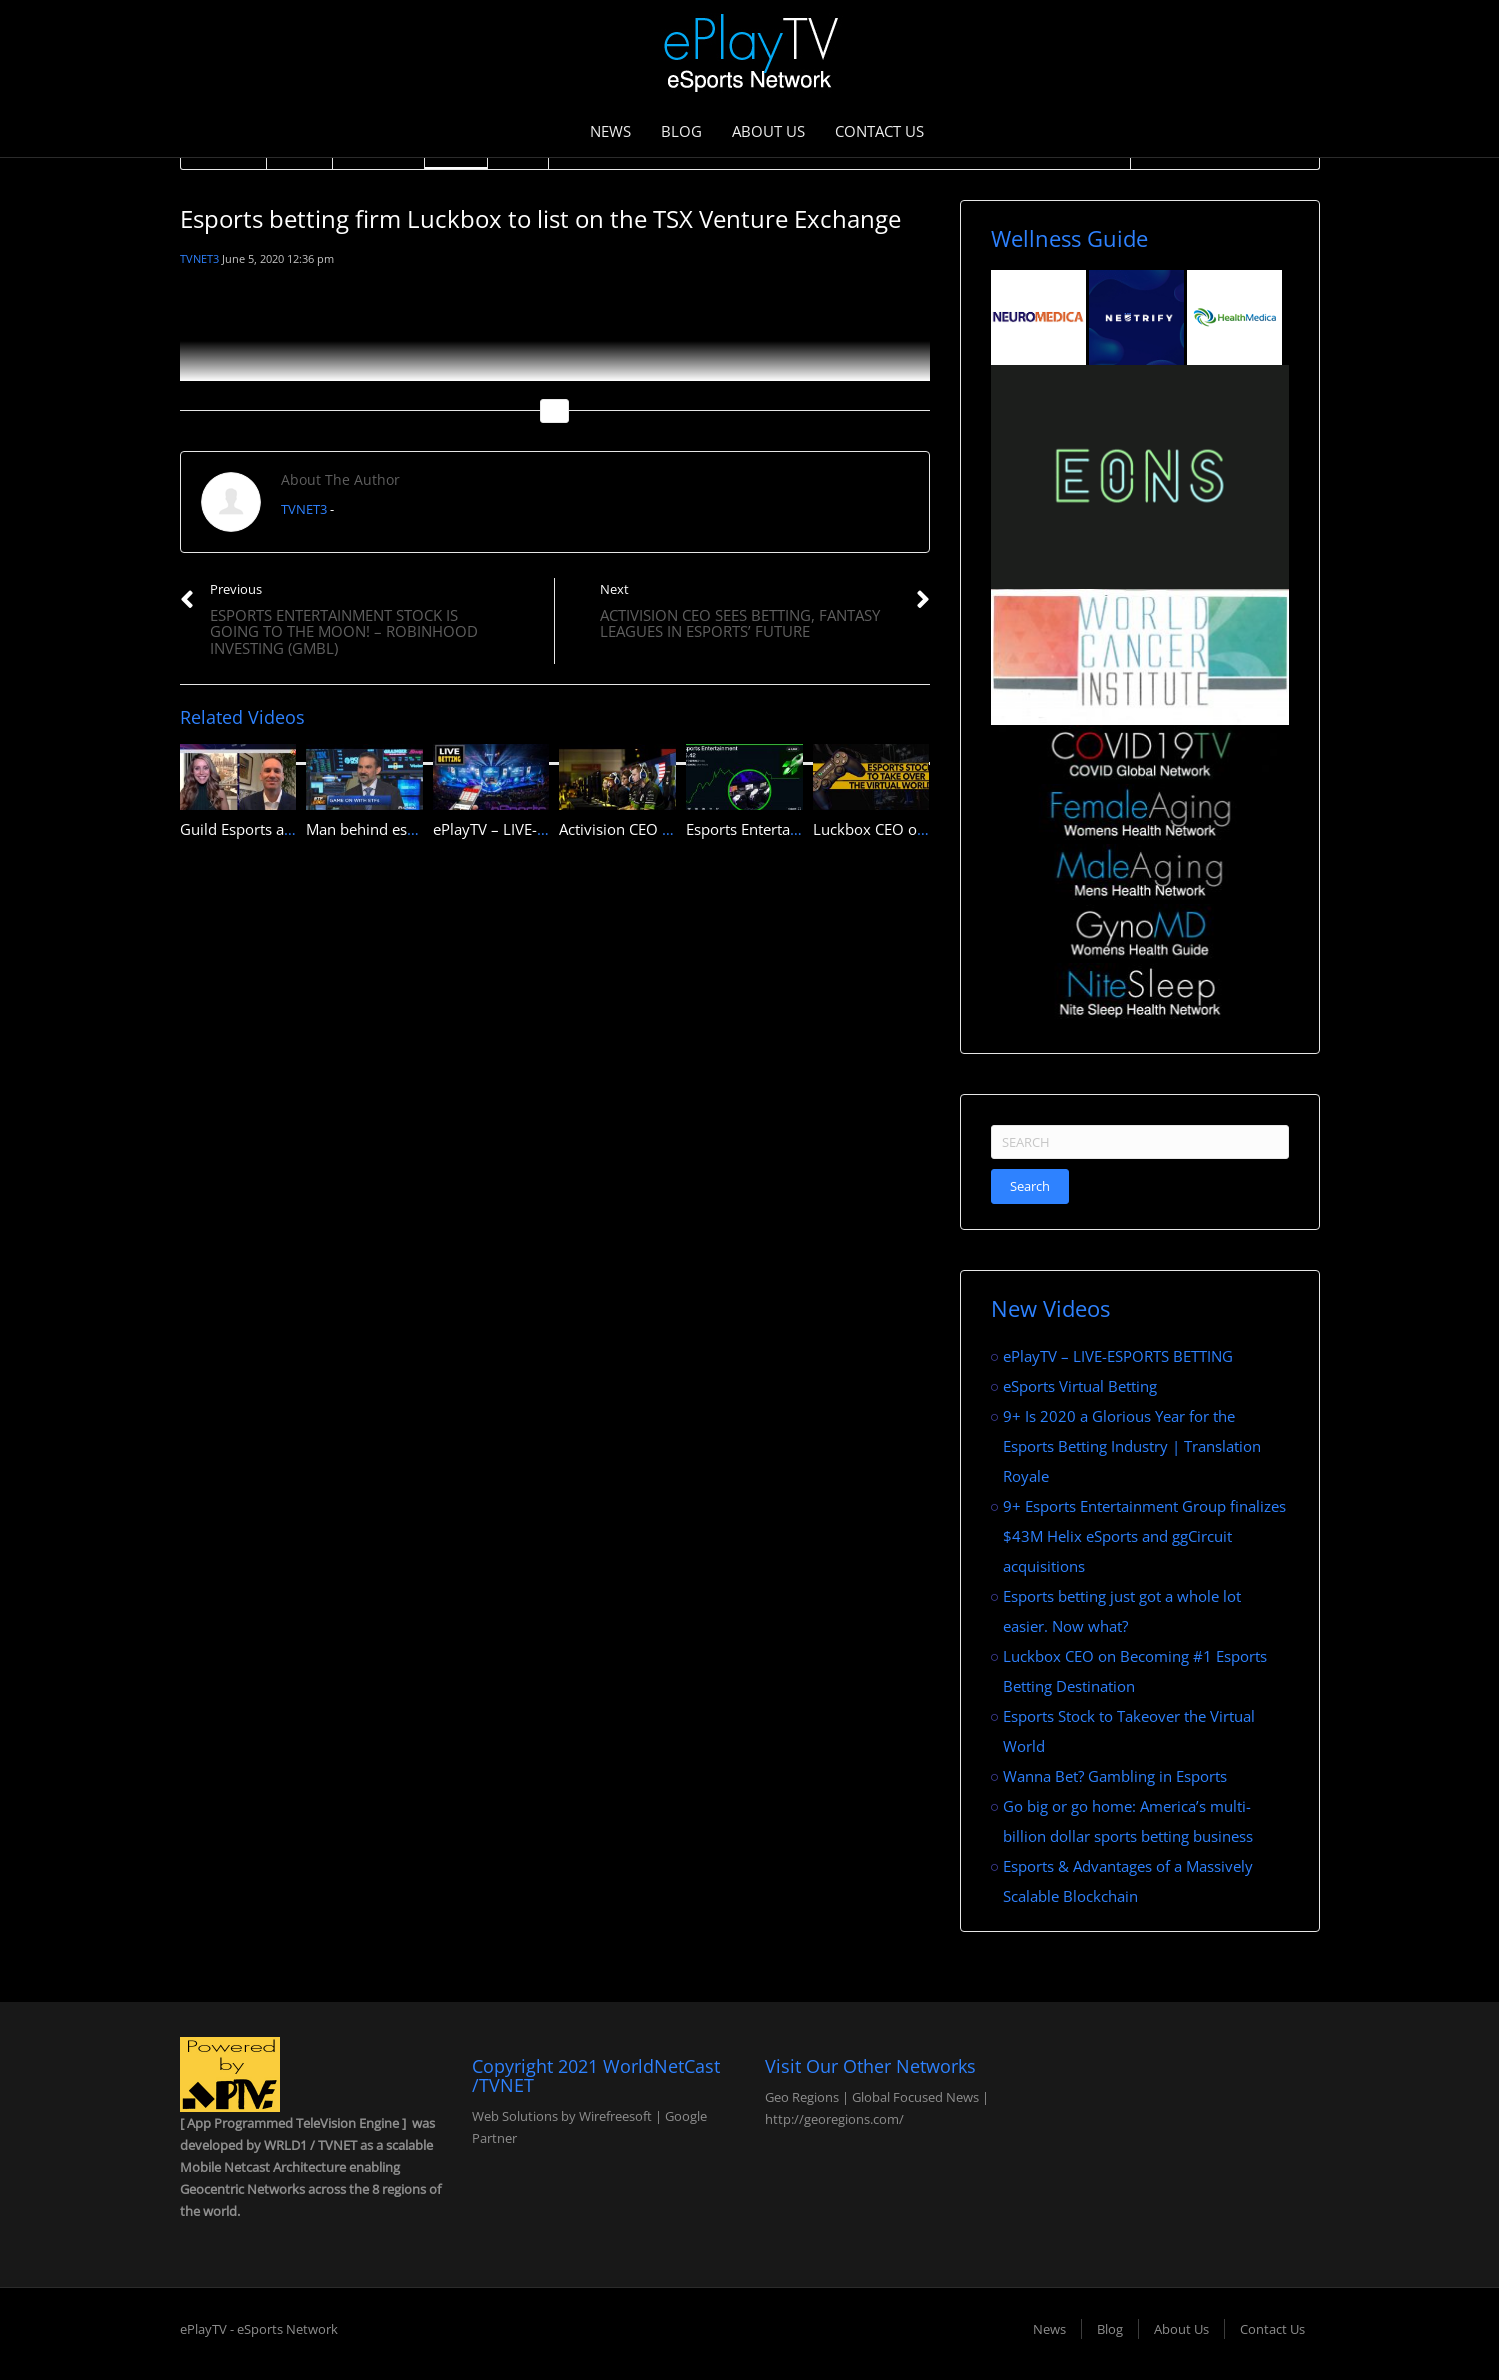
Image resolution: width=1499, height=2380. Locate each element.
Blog (681, 131)
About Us (768, 131)
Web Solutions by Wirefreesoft (562, 2116)
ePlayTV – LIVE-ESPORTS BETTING (548, 829)
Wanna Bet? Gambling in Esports (1115, 1776)
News (610, 131)
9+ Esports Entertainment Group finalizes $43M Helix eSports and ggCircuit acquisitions (1144, 1536)
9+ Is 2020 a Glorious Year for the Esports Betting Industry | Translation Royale (1132, 1446)
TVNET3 (199, 258)
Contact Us (879, 131)
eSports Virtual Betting (1080, 1386)
